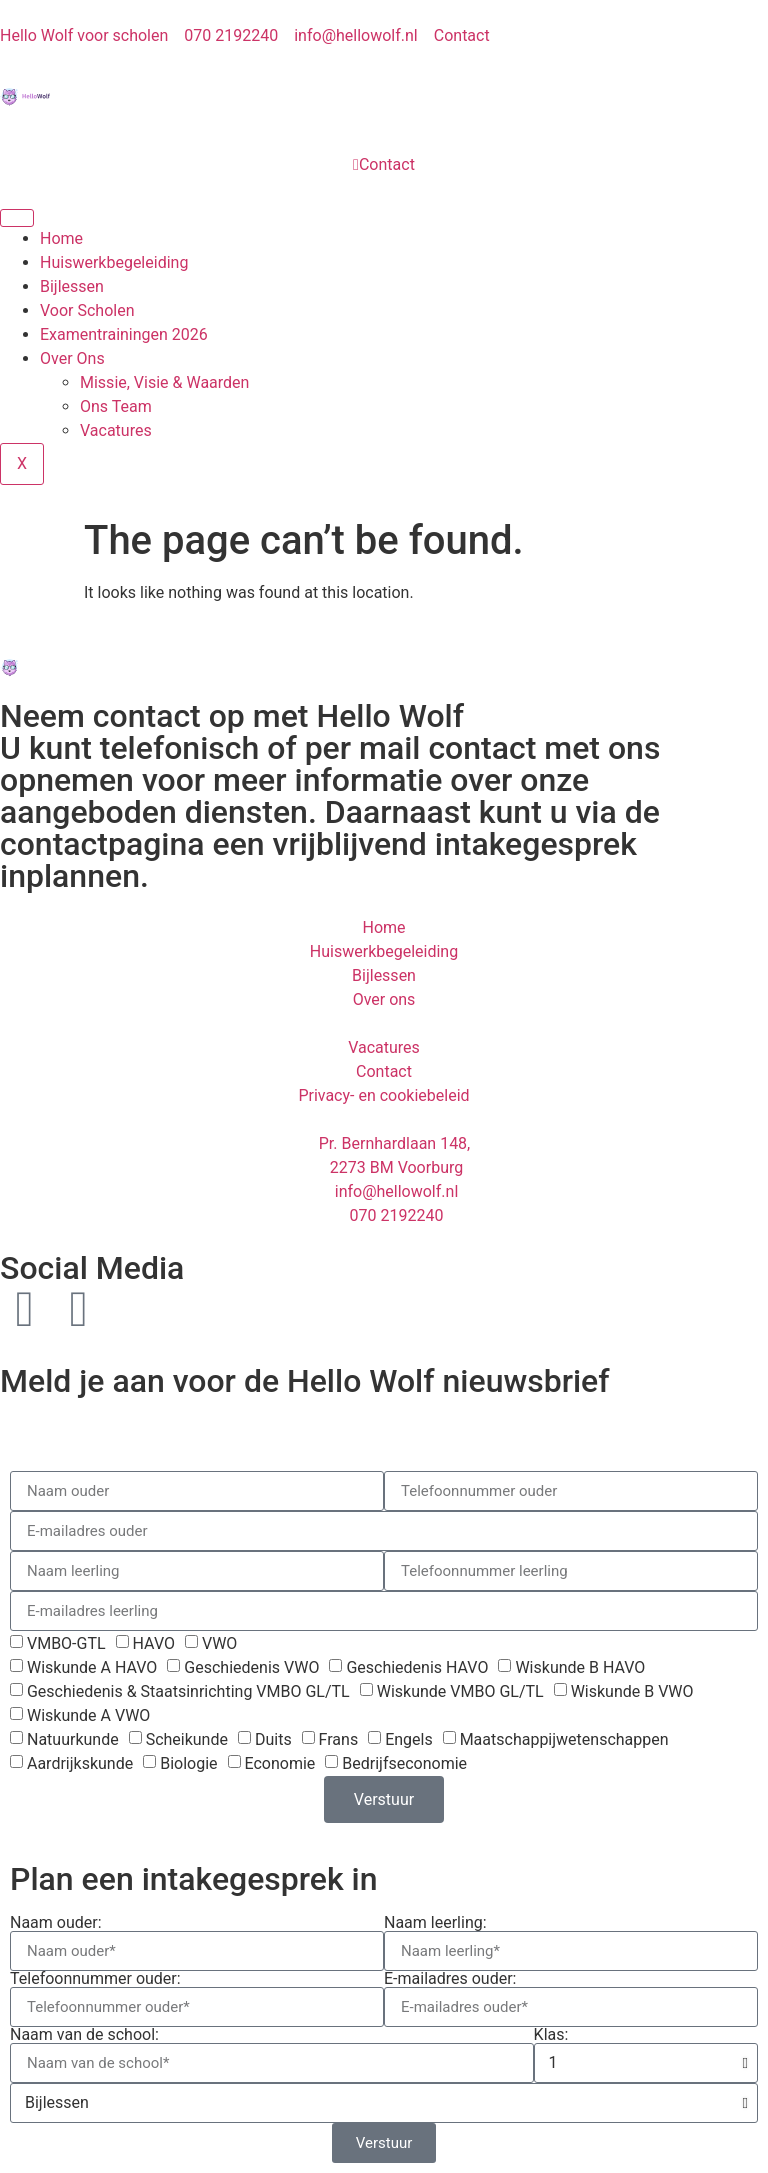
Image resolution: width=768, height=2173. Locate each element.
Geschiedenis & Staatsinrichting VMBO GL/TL (188, 1691)
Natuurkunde (73, 1739)
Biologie (188, 1763)
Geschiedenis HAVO (417, 1667)
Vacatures (116, 430)
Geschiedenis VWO (251, 1667)
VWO (219, 1643)
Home (61, 238)
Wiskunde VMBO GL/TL (460, 1691)
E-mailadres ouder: (450, 1979)
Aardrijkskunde (80, 1763)
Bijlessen (72, 286)
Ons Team (116, 406)
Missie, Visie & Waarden (164, 382)
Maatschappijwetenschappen (564, 1739)
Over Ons (72, 358)
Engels (409, 1739)
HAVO (154, 1643)
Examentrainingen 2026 (124, 334)
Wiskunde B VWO (632, 1691)
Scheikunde (187, 1739)
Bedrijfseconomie (404, 1763)
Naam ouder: (56, 1923)
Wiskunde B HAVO (580, 1667)
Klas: (551, 2035)
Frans (339, 1739)
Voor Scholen (87, 310)
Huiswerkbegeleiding (114, 262)
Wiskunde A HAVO (92, 1667)
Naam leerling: (435, 1923)
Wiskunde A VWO (88, 1715)
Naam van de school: (84, 2035)
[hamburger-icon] (17, 218)
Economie (279, 1763)
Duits (273, 1739)
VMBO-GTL (66, 1643)
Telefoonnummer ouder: (95, 1979)
